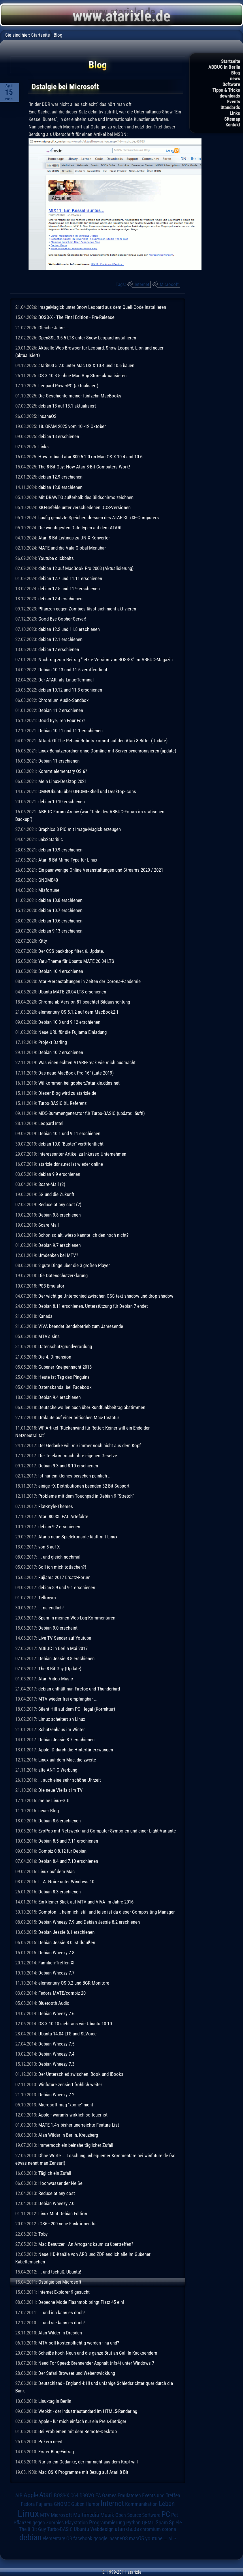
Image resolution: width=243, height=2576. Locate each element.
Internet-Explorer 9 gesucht (64, 2292)
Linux (28, 2513)
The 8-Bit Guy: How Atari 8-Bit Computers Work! (84, 467)
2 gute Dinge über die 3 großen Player (74, 1265)
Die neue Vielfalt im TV (60, 1790)
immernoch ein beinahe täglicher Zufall (75, 2145)
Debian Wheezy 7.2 (56, 2094)
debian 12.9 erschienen (60, 477)
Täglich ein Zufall (54, 2173)
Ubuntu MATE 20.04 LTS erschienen (72, 992)
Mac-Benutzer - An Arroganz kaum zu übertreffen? (85, 2244)
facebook (82, 2538)
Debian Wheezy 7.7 (56, 1973)
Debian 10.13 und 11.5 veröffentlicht (72, 670)
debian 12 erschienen (58, 649)
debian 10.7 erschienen (60, 910)
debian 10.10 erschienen (61, 801)
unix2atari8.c (50, 839)
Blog (235, 73)
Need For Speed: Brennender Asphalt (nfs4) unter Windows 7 (96, 2363)
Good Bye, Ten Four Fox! (61, 720)
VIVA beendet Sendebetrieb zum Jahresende (80, 1326)
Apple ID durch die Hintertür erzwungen (75, 1750)
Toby (43, 2234)
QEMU (148, 2522)
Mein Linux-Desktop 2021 (62, 781)
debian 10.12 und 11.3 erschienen (70, 690)
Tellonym (47, 1597)
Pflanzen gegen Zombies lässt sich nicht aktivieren (87, 609)
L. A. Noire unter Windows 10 (66, 1881)
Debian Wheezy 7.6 (56, 2013)
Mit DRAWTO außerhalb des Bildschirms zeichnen (85, 497)
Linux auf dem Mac (56, 1871)
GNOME (62, 2504)
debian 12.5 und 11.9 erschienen (69, 588)
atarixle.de (127, 2529)
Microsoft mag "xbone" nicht (65, 2105)
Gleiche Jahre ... (53, 327)
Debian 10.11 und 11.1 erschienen (70, 730)
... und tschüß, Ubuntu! (59, 2272)
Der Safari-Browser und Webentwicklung (76, 2373)
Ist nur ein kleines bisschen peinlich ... (75, 1476)
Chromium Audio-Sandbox (63, 700)
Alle (172, 2538)
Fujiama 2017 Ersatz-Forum (64, 1577)
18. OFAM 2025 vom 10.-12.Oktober (72, 426)
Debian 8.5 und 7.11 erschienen (68, 1841)
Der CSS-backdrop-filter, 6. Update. (71, 951)
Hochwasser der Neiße (60, 2183)
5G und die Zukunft (56, 1194)
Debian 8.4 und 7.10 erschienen (68, 1861)
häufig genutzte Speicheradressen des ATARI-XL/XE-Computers (98, 517)
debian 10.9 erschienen (60, 850)
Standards (230, 107)
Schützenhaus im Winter (61, 1729)
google (100, 2538)
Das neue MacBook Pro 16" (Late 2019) (76, 1073)
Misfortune (48, 890)
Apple (31, 2495)
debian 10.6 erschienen (60, 921)
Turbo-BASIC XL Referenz (62, 1103)
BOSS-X (61, 2495)
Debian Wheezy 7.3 (56, 2064)
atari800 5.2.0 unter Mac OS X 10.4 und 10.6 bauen (86, 365)
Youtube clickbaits (56, 558)
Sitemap (232, 119)
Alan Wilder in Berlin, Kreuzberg (68, 2135)
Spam (162, 2522)
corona (169, 2529)
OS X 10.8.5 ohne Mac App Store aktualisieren (82, 375)
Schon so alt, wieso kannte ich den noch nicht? (83, 1235)
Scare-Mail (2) (51, 1184)
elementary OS (57, 2538)
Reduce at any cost (56, 2193)
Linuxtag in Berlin (54, 2401)
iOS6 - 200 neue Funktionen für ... (69, 2223)
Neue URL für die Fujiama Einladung (72, 1032)
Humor (92, 2504)
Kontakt (232, 125)
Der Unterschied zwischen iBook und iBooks (80, 2074)
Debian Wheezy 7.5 (56, 2044)
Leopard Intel (50, 1123)
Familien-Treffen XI (56, 1963)
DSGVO (87, 2495)
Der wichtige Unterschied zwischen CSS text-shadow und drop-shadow (105, 1296)
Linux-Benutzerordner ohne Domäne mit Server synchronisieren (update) (107, 751)
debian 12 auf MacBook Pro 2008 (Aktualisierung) (85, 568)
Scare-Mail (48, 1225)
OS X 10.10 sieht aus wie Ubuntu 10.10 (75, 2023)
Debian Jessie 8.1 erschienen (66, 1932)
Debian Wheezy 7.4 (56, 2054)
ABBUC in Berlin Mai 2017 (63, 1648)
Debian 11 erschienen (59, 761)
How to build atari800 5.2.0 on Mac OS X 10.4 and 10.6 (90, 456)
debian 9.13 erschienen (60, 931)
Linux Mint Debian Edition (62, 2213)
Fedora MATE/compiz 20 (62, 1993)
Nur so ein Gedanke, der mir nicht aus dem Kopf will (88, 2462)
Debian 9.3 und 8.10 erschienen (68, 1466)
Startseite (230, 61)
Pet (174, 2515)
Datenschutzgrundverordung (65, 1346)
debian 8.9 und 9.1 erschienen (66, 1587)
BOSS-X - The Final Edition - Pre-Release (76, 317)
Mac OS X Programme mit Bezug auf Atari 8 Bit (83, 2472)
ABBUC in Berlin (224, 67)
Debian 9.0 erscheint (58, 1628)
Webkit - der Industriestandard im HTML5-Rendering (87, 2411)
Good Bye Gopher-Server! (62, 619)
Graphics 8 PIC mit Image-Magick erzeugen (79, 829)
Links (235, 113)
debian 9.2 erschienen (59, 1526)
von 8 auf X (49, 1547)
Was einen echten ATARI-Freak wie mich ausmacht (86, 1062)
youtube (154, 2538)
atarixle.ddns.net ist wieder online (70, 1164)
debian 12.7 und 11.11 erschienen (70, 578)
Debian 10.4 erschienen (60, 971)
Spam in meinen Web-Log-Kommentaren (76, 1618)
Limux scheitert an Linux (61, 1719)
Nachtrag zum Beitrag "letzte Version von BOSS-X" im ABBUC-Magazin (105, 659)
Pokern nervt (50, 2441)
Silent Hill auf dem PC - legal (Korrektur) (76, 1709)
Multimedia (86, 2514)
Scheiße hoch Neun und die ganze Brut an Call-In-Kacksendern (97, 2353)
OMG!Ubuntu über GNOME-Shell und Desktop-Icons (87, 791)
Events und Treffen (161, 2495)
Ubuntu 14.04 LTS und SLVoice (67, 2034)
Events (233, 101)
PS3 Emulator (51, 1286)
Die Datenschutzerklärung (63, 1275)
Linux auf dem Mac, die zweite (67, 1760)
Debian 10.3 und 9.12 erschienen (69, 1022)
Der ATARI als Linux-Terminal (66, 680)
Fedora (28, 2504)
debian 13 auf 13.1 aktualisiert (67, 406)
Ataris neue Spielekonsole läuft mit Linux (77, 1537)
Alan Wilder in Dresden (60, 2333)
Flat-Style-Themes (55, 1506)
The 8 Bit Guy (32, 2529)
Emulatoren (129, 2495)
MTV (45, 2515)
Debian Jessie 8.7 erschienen (66, 1739)
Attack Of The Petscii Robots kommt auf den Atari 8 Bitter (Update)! (103, 741)
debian (30, 2537)
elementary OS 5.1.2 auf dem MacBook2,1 (78, 1012)
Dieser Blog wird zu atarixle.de (67, 1093)
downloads (230, 96)
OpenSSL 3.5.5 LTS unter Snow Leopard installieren (87, 338)
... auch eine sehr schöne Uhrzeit (69, 1780)
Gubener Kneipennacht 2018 (65, 1367)
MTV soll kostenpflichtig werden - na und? (78, 2343)
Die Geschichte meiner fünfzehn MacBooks (79, 396)
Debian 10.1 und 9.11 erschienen (69, 1133)
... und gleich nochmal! (60, 1557)
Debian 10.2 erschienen (60, 1052)
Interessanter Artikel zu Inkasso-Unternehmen (82, 1154)
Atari (46, 2495)
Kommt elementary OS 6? (62, 771)
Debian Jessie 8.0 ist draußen (66, 1942)
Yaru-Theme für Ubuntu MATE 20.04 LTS (76, 961)
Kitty (42, 941)
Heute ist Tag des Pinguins (64, 1377)
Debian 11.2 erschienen (60, 710)
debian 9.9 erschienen (59, 1174)
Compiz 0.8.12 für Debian (62, 1851)
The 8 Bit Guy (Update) (59, 1668)
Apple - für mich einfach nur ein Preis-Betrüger (82, 2421)
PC (165, 2514)
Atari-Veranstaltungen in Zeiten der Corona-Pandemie (89, 981)
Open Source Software (137, 2515)
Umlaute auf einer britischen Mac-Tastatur (78, 1417)
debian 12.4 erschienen (60, 598)
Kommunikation (141, 2504)
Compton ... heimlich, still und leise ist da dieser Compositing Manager (106, 1912)
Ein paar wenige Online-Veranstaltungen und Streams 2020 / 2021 (100, 870)
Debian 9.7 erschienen (59, 1245)
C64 (74, 2495)
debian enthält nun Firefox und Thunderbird (79, 1689)
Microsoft (169, 284)
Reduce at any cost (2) (59, 1204)
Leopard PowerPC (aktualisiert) (68, 385)
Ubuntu (81, 2529)
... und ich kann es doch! (61, 2312)
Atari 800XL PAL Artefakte (63, 1516)
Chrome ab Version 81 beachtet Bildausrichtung (84, 1002)
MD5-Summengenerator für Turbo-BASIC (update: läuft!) (91, 1113)
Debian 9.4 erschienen (59, 1397)
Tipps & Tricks (226, 90)
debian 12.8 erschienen (60, 487)
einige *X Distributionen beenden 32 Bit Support (83, 1486)
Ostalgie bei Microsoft (59, 2282)
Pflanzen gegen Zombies (39, 2522)
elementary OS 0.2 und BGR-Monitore (73, 1983)
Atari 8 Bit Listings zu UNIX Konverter (74, 538)
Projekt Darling (52, 1042)
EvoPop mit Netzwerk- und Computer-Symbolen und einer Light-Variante (107, 1831)
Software (231, 84)
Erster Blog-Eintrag (56, 2451)
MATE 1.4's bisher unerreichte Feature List (78, 2125)
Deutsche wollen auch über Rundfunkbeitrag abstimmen (91, 1407)
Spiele (175, 2522)
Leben (167, 2504)
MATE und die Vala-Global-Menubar (72, 548)
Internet (142, 284)
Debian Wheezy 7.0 (56, 2203)
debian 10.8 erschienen (60, 900)
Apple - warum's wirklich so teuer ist (73, 2115)
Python (133, 2522)
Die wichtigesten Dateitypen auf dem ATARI (79, 527)
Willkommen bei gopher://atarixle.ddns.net (79, 1083)
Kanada (45, 1316)
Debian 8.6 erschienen (59, 1821)
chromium (150, 2529)
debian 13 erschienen (58, 436)
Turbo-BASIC (60, 2529)
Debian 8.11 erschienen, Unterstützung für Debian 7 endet (93, 1306)
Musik (107, 2515)
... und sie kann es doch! (61, 2322)
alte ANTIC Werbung (57, 1770)
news (235, 78)
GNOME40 (48, 880)
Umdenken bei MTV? (58, 1255)
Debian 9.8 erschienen (59, 1215)
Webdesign (102, 2529)
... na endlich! (51, 1608)
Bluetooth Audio (53, 2003)
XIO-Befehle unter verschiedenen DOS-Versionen (84, 507)
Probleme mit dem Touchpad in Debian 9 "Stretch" (86, 1496)
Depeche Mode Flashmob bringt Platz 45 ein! (81, 2302)
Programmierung (107, 2522)
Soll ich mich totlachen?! (62, 1567)
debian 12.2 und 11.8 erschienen (69, 629)
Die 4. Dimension (54, 1357)
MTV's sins (49, 1336)
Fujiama (44, 2504)
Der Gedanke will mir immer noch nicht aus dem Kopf (89, 1445)
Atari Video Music (55, 1679)
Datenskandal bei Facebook (65, 1387)
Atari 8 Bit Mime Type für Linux (67, 860)
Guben (77, 2504)
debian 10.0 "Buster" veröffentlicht (70, 1144)
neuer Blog (48, 1810)
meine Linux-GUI (53, 1800)
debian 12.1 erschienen (60, 639)
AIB (18, 2495)
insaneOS (47, 416)
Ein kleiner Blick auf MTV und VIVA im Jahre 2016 (85, 1902)
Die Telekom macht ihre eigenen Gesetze (77, 1455)
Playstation (76, 2522)
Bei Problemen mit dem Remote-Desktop (77, 2431)
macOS (136, 2538)
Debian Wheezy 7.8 (56, 1952)
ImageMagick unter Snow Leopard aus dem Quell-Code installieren (102, 307)
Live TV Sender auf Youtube (64, 1638)
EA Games (105, 2495)
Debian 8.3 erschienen (59, 1892)
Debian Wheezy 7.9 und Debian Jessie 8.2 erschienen (89, 1922)
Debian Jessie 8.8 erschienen (66, 1658)
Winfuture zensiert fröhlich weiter (70, 2084)
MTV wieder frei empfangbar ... (67, 1699)
